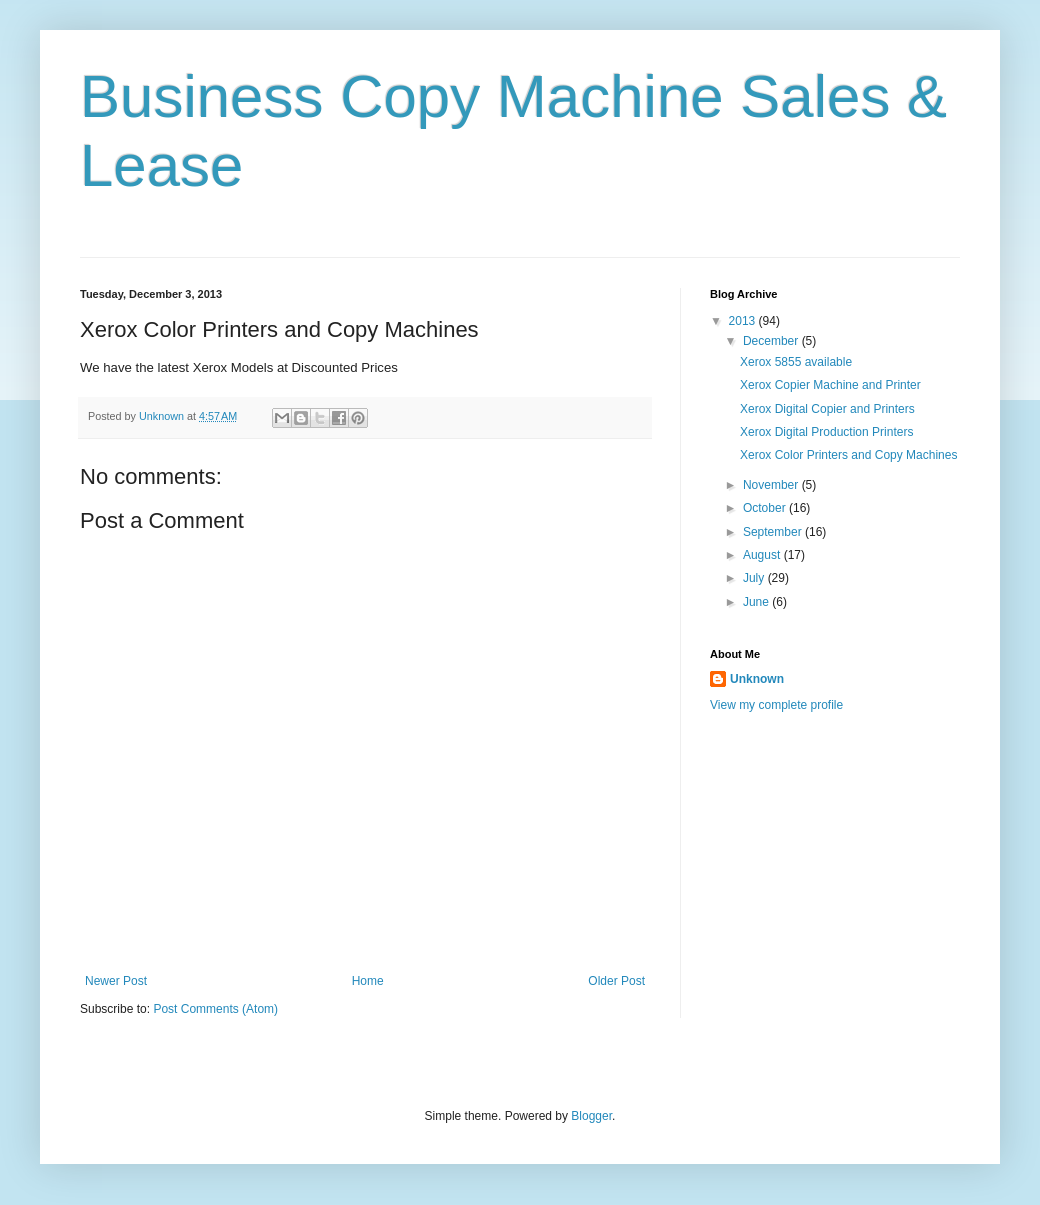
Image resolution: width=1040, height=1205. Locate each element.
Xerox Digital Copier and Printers (827, 409)
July (755, 578)
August (763, 555)
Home (368, 981)
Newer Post (116, 981)
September (774, 532)
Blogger (591, 1116)
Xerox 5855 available (796, 362)
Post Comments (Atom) (215, 1009)
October (766, 508)
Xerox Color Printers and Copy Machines (848, 455)
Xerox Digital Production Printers (826, 432)
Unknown (757, 679)
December (772, 341)
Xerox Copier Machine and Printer (830, 385)
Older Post (616, 981)
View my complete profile (776, 705)
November (772, 485)
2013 (744, 321)
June (757, 602)
